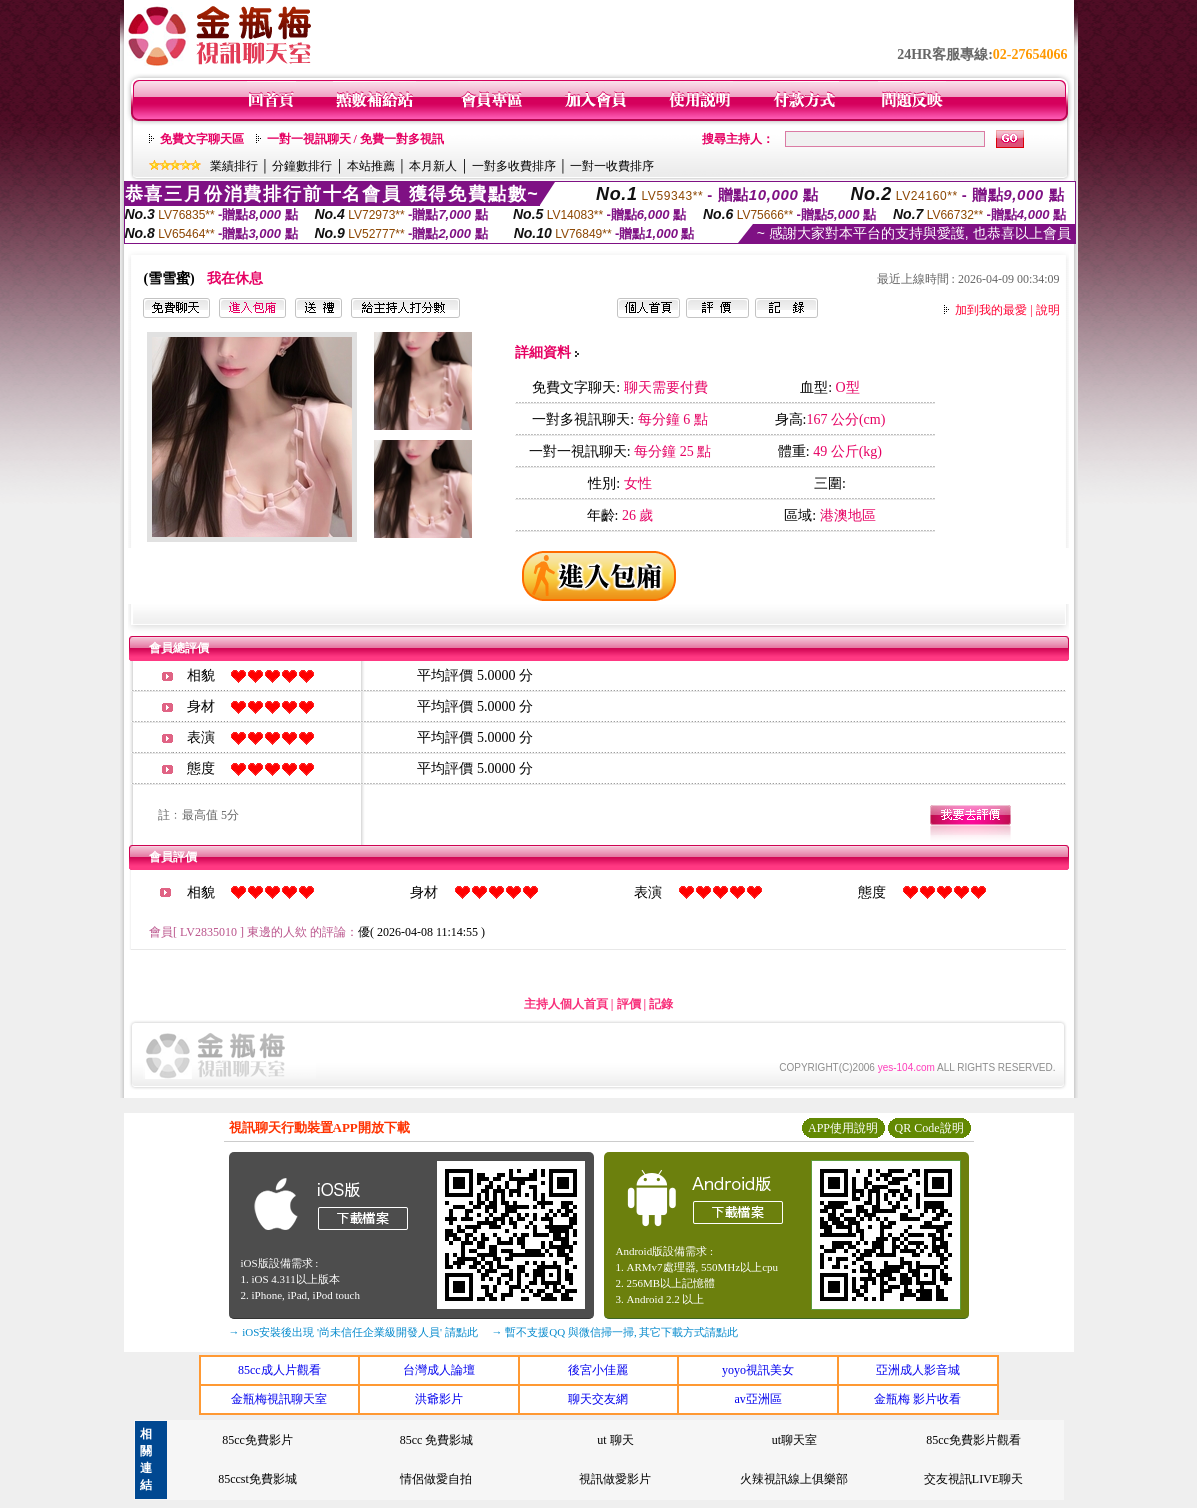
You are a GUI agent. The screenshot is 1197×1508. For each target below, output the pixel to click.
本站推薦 (371, 166)
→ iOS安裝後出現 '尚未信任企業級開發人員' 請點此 (353, 1332)
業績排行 (234, 166)
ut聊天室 (794, 1440)
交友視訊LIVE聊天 (973, 1479)
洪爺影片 (439, 1399)
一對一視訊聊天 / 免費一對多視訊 (355, 139)
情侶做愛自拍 (436, 1479)
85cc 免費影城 (437, 1440)
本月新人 (433, 166)
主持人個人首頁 (566, 1004)
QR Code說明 (929, 1128)
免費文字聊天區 (202, 139)
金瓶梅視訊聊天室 (279, 1399)
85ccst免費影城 (257, 1479)
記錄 (661, 1004)
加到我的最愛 (991, 310)
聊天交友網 (598, 1399)
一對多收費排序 (514, 166)
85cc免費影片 (257, 1440)
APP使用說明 (843, 1128)
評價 (629, 1004)
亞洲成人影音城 (918, 1370)
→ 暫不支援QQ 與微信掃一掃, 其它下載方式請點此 (615, 1332)
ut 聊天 (615, 1440)
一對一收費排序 (612, 166)
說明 (1048, 310)
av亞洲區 (757, 1399)
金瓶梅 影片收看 (917, 1399)
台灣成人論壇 (439, 1370)
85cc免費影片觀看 (973, 1440)
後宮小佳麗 (598, 1370)
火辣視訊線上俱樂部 (794, 1479)
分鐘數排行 (302, 166)
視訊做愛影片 (615, 1479)
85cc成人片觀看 (279, 1370)
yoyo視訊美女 (758, 1370)
